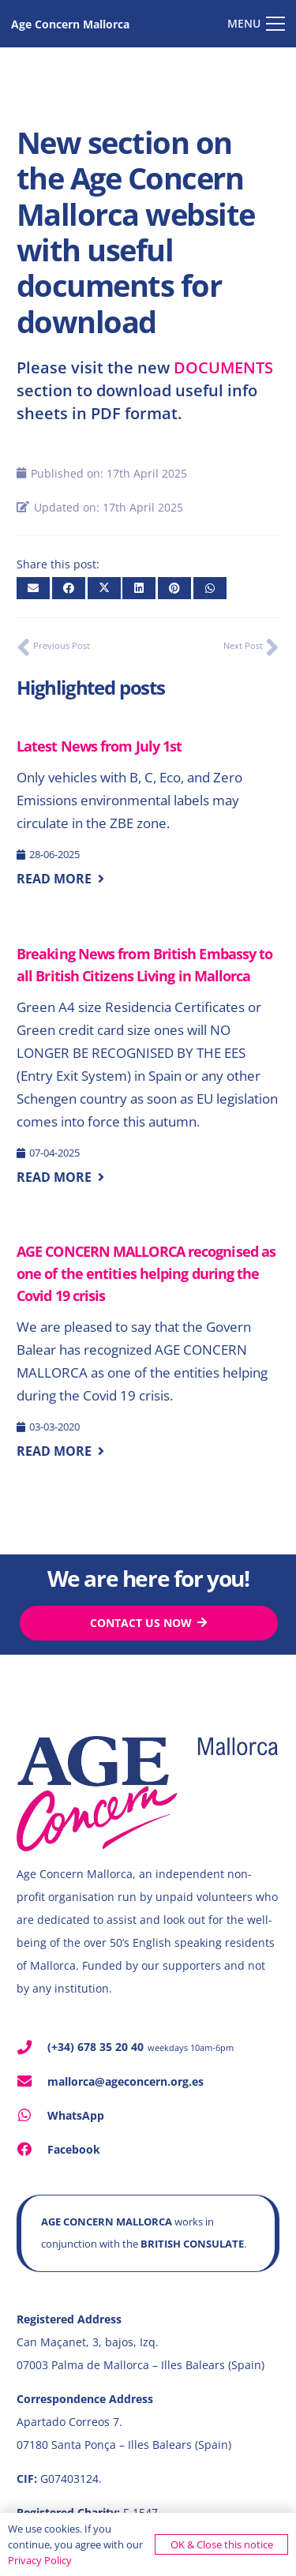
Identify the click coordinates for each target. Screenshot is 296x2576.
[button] (256, 23)
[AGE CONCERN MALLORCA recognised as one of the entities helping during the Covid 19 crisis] (148, 1339)
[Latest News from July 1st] (148, 800)
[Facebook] (32, 2149)
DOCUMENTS (223, 367)
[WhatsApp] (32, 2115)
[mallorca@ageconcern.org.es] (32, 2081)
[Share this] (68, 588)
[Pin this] (174, 588)
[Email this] (33, 588)
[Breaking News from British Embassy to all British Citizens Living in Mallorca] (148, 1052)
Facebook (73, 2149)
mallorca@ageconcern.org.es (125, 2081)
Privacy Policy (40, 2560)
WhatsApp (75, 2115)
